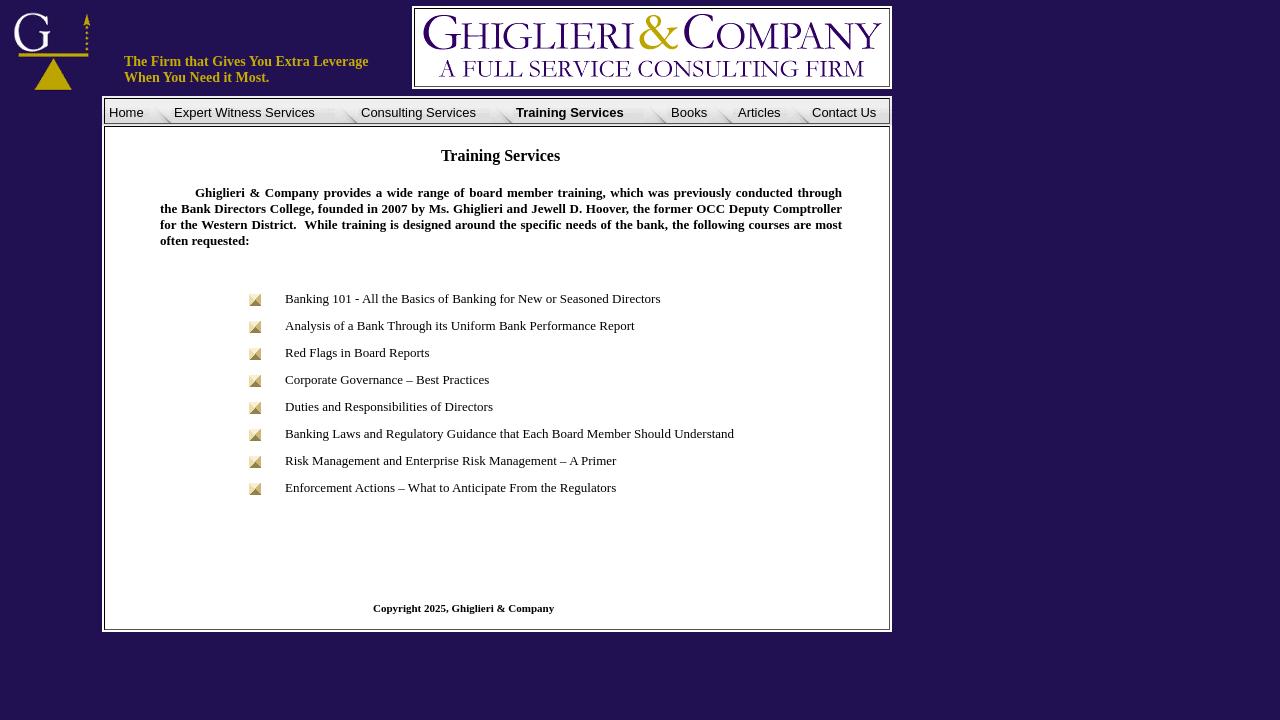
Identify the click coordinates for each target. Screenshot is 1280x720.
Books (689, 112)
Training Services (570, 112)
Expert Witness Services (244, 112)
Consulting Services (418, 112)
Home (126, 112)
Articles (759, 112)
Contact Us (844, 112)
